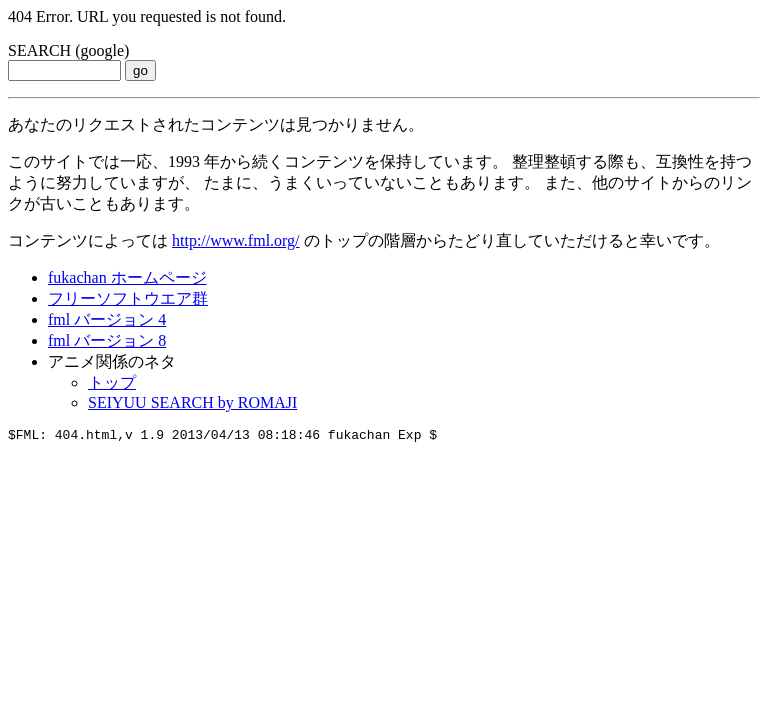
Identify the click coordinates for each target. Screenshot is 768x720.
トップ (112, 382)
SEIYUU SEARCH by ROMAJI (192, 402)
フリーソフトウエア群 (128, 298)
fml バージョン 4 (107, 319)
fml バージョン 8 (107, 340)
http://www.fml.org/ (236, 240)
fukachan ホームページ (127, 277)
